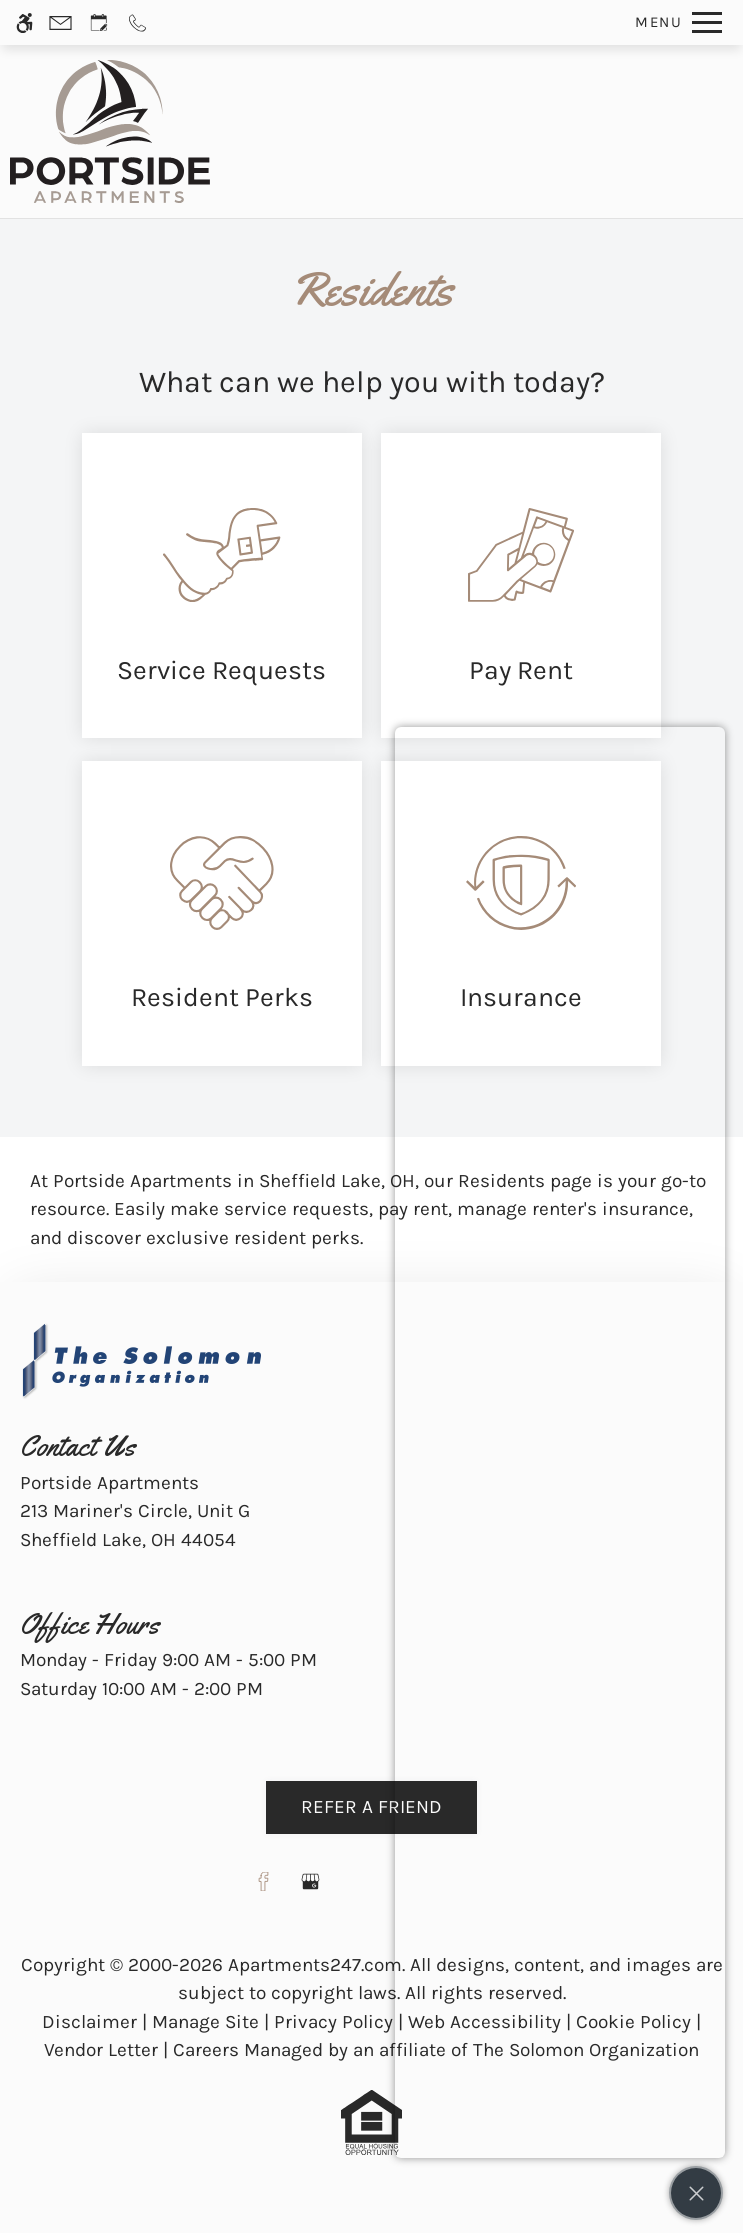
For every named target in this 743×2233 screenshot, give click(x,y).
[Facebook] (263, 1889)
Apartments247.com (315, 1965)
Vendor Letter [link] (101, 2050)
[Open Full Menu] (673, 22)
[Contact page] (60, 22)
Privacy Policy (333, 2022)
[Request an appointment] (99, 22)
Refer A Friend (371, 1807)
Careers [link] (206, 2050)
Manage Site (205, 2022)
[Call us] (137, 22)
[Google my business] (310, 1889)
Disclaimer (89, 2022)
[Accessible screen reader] (24, 22)
